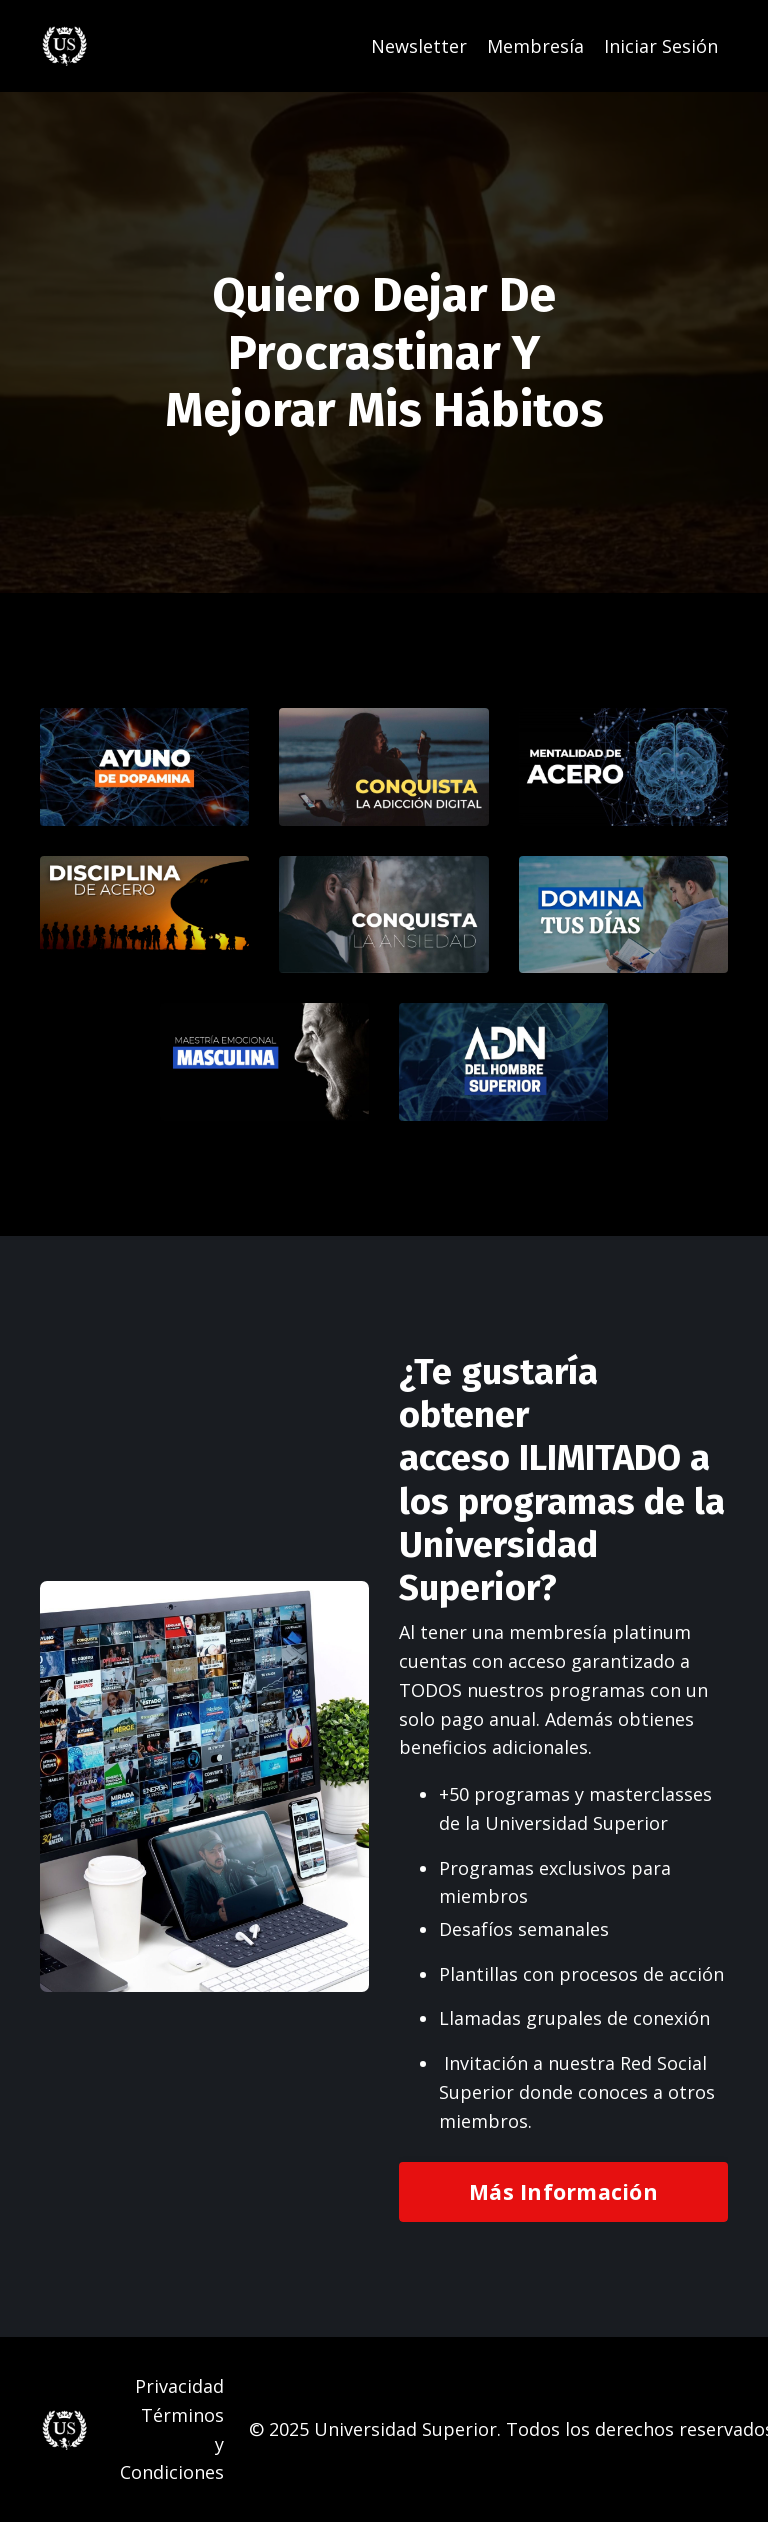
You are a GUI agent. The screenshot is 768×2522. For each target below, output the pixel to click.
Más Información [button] (563, 2191)
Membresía (535, 46)
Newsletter (419, 46)
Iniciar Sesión (661, 46)
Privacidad (179, 2386)
